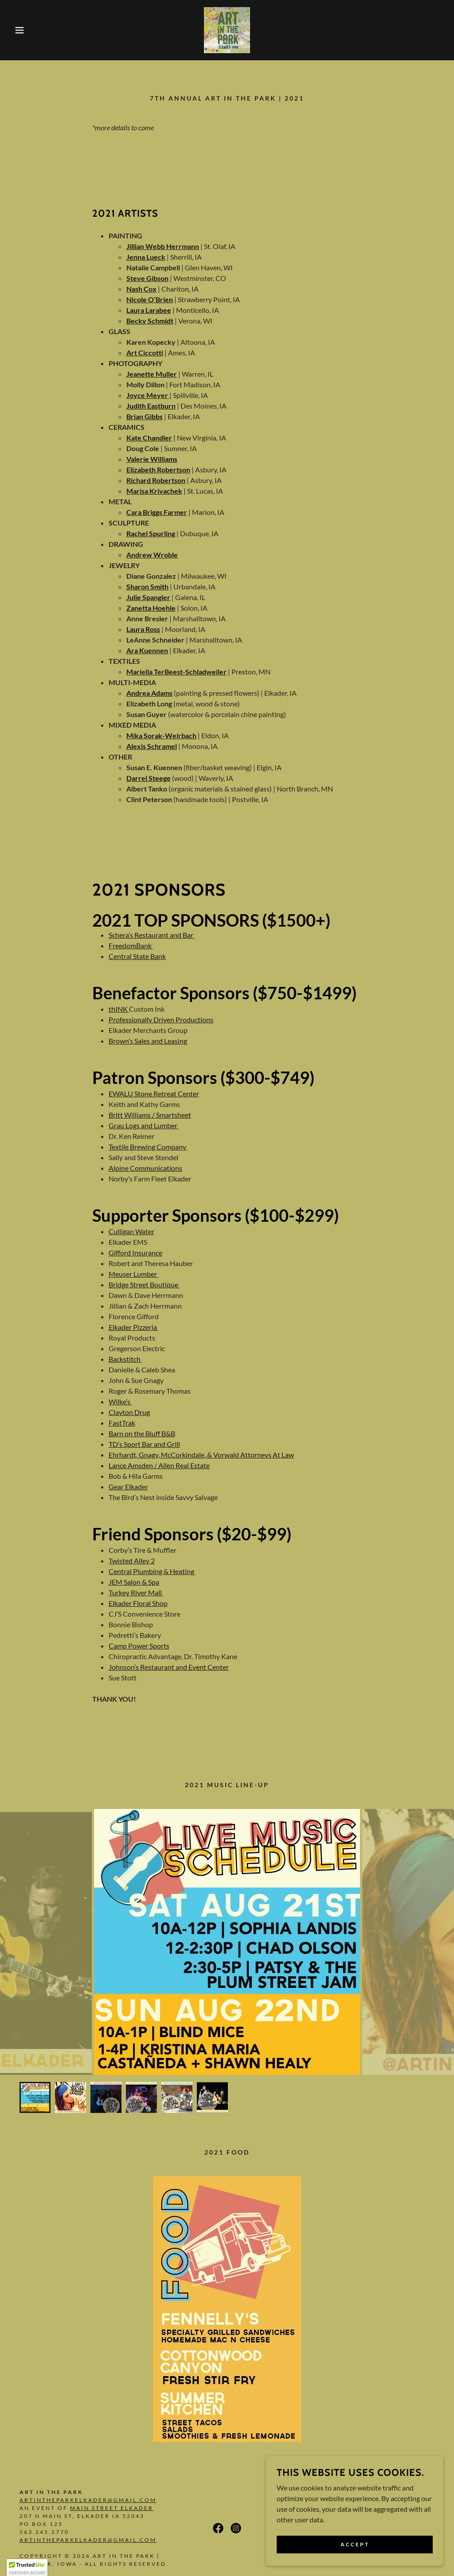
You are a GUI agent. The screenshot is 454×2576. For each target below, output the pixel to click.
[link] (227, 29)
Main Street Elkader (111, 2508)
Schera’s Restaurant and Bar (152, 935)
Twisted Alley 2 (132, 1560)
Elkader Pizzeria (133, 1327)
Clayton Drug (129, 1412)
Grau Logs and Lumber (144, 1125)
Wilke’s (120, 1401)
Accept (354, 2544)
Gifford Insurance (135, 1252)
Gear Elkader (128, 1486)
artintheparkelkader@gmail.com (88, 2500)
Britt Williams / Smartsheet (150, 1115)
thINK (119, 1009)
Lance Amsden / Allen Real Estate (159, 1465)
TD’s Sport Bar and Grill (144, 1444)
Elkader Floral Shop (138, 1603)
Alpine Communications (145, 1168)
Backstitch (125, 1359)
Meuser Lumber (133, 1274)
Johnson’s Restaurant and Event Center (169, 1667)
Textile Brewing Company (148, 1146)
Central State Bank (137, 956)
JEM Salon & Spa (134, 1582)
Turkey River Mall (136, 1592)
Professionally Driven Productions (161, 1019)
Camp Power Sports (139, 1645)
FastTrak (122, 1423)
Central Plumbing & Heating (152, 1571)
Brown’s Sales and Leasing (148, 1041)
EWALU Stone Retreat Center (154, 1093)
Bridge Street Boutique (144, 1284)
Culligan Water (131, 1231)
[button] (23, 30)
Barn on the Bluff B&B (142, 1433)
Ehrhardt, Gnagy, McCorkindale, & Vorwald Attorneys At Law (201, 1454)
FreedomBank (131, 945)
